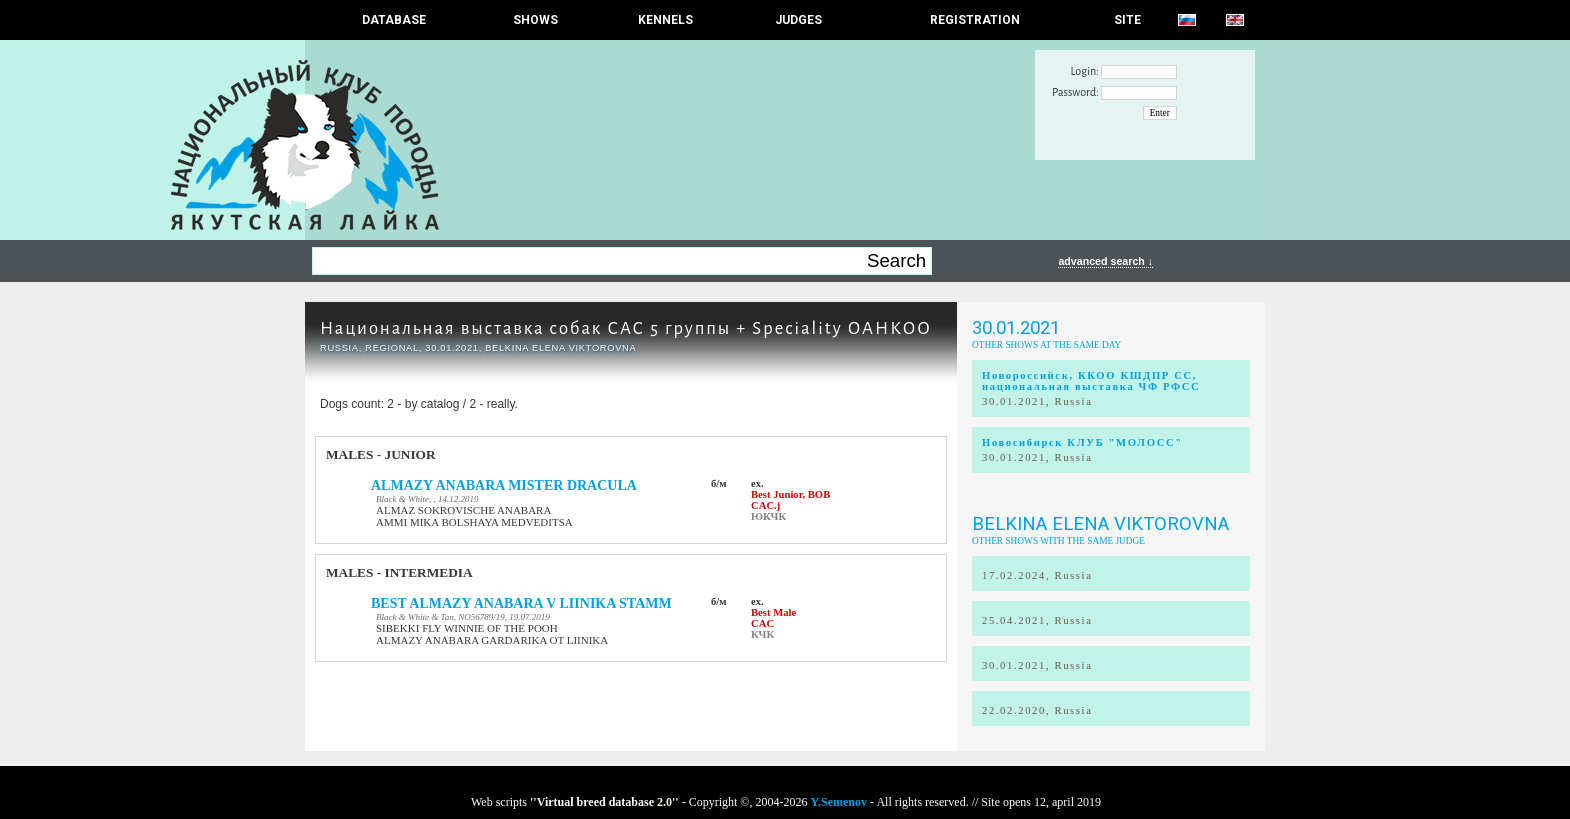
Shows (535, 20)
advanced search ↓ (1105, 261)
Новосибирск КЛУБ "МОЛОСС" (1082, 442)
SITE (1127, 20)
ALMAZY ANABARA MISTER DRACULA (504, 485)
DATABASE (394, 20)
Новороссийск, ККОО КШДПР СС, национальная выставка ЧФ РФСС (1091, 381)
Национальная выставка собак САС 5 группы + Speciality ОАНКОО (626, 328)
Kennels (665, 20)
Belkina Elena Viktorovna (1100, 524)
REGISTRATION (975, 20)
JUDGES (798, 20)
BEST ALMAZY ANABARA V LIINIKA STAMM (521, 603)
